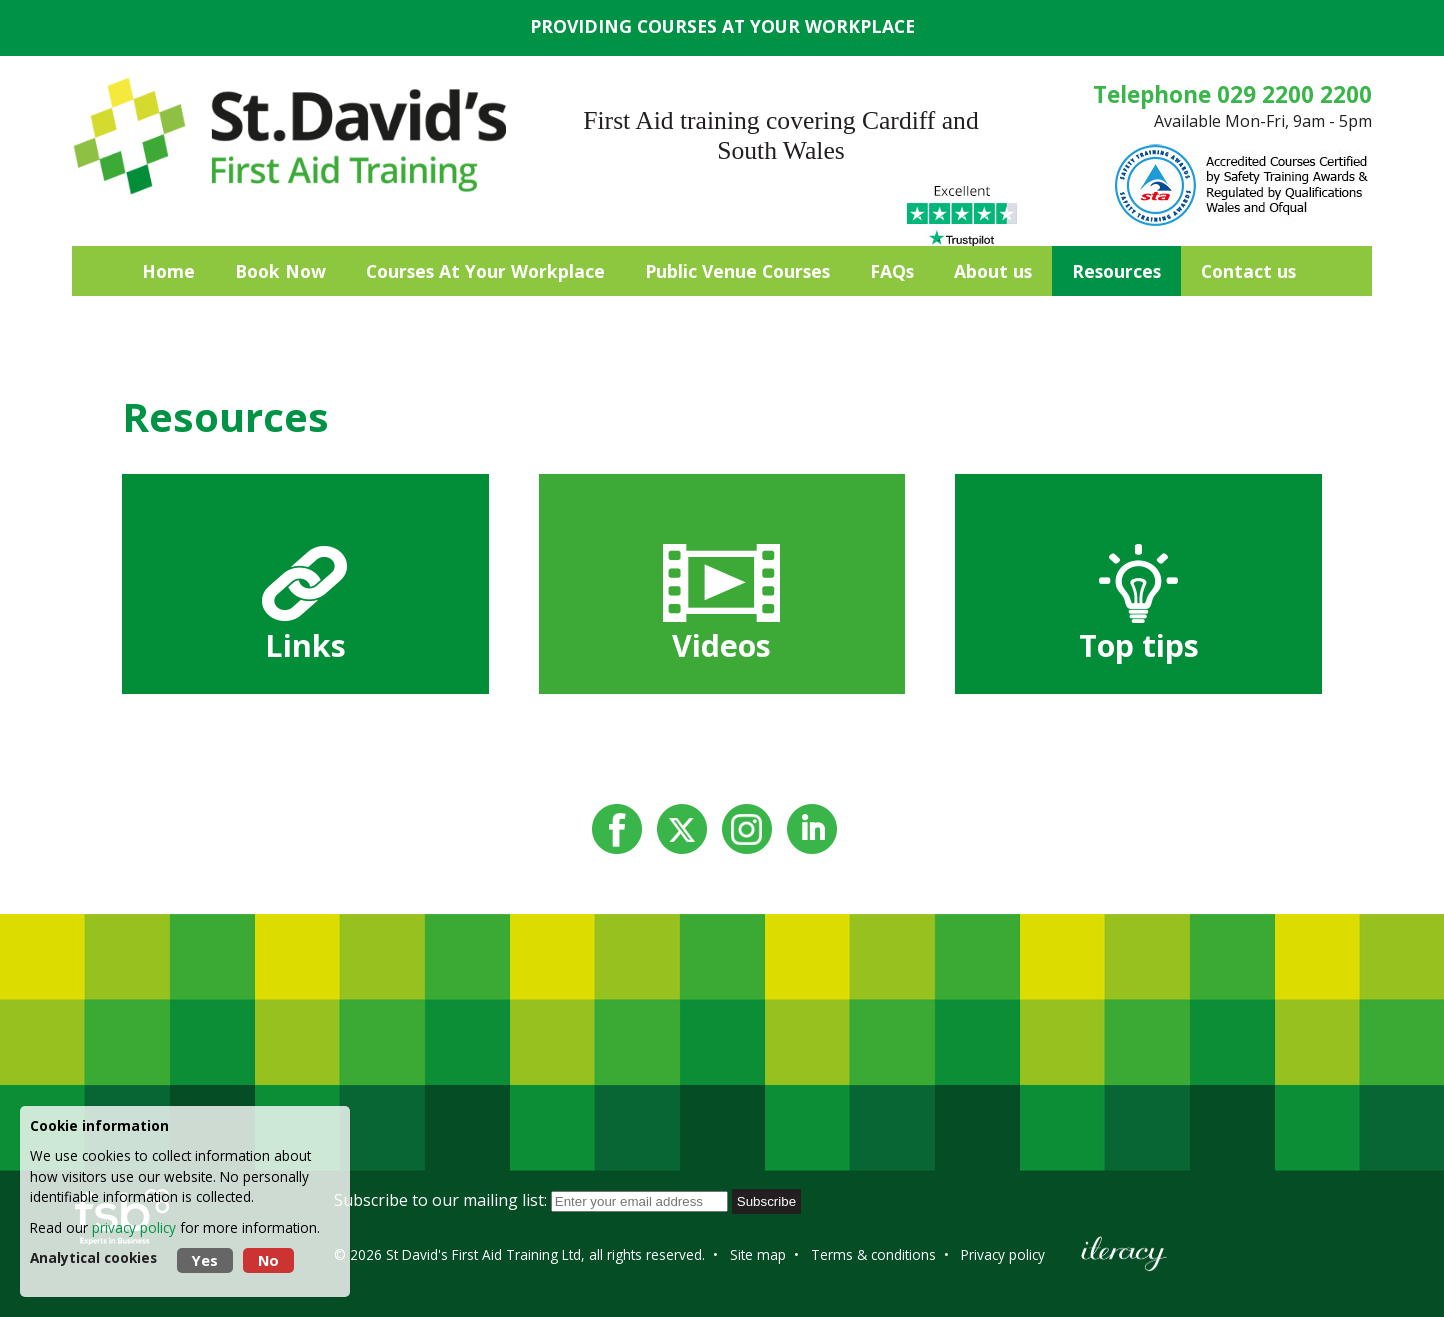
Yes (205, 1260)
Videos (721, 645)
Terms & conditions (873, 1254)
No (268, 1260)
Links (305, 645)
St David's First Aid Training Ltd (483, 1254)
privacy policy (134, 1227)
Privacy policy (1003, 1254)
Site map (758, 1254)
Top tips (1139, 645)
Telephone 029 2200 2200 (1232, 94)
